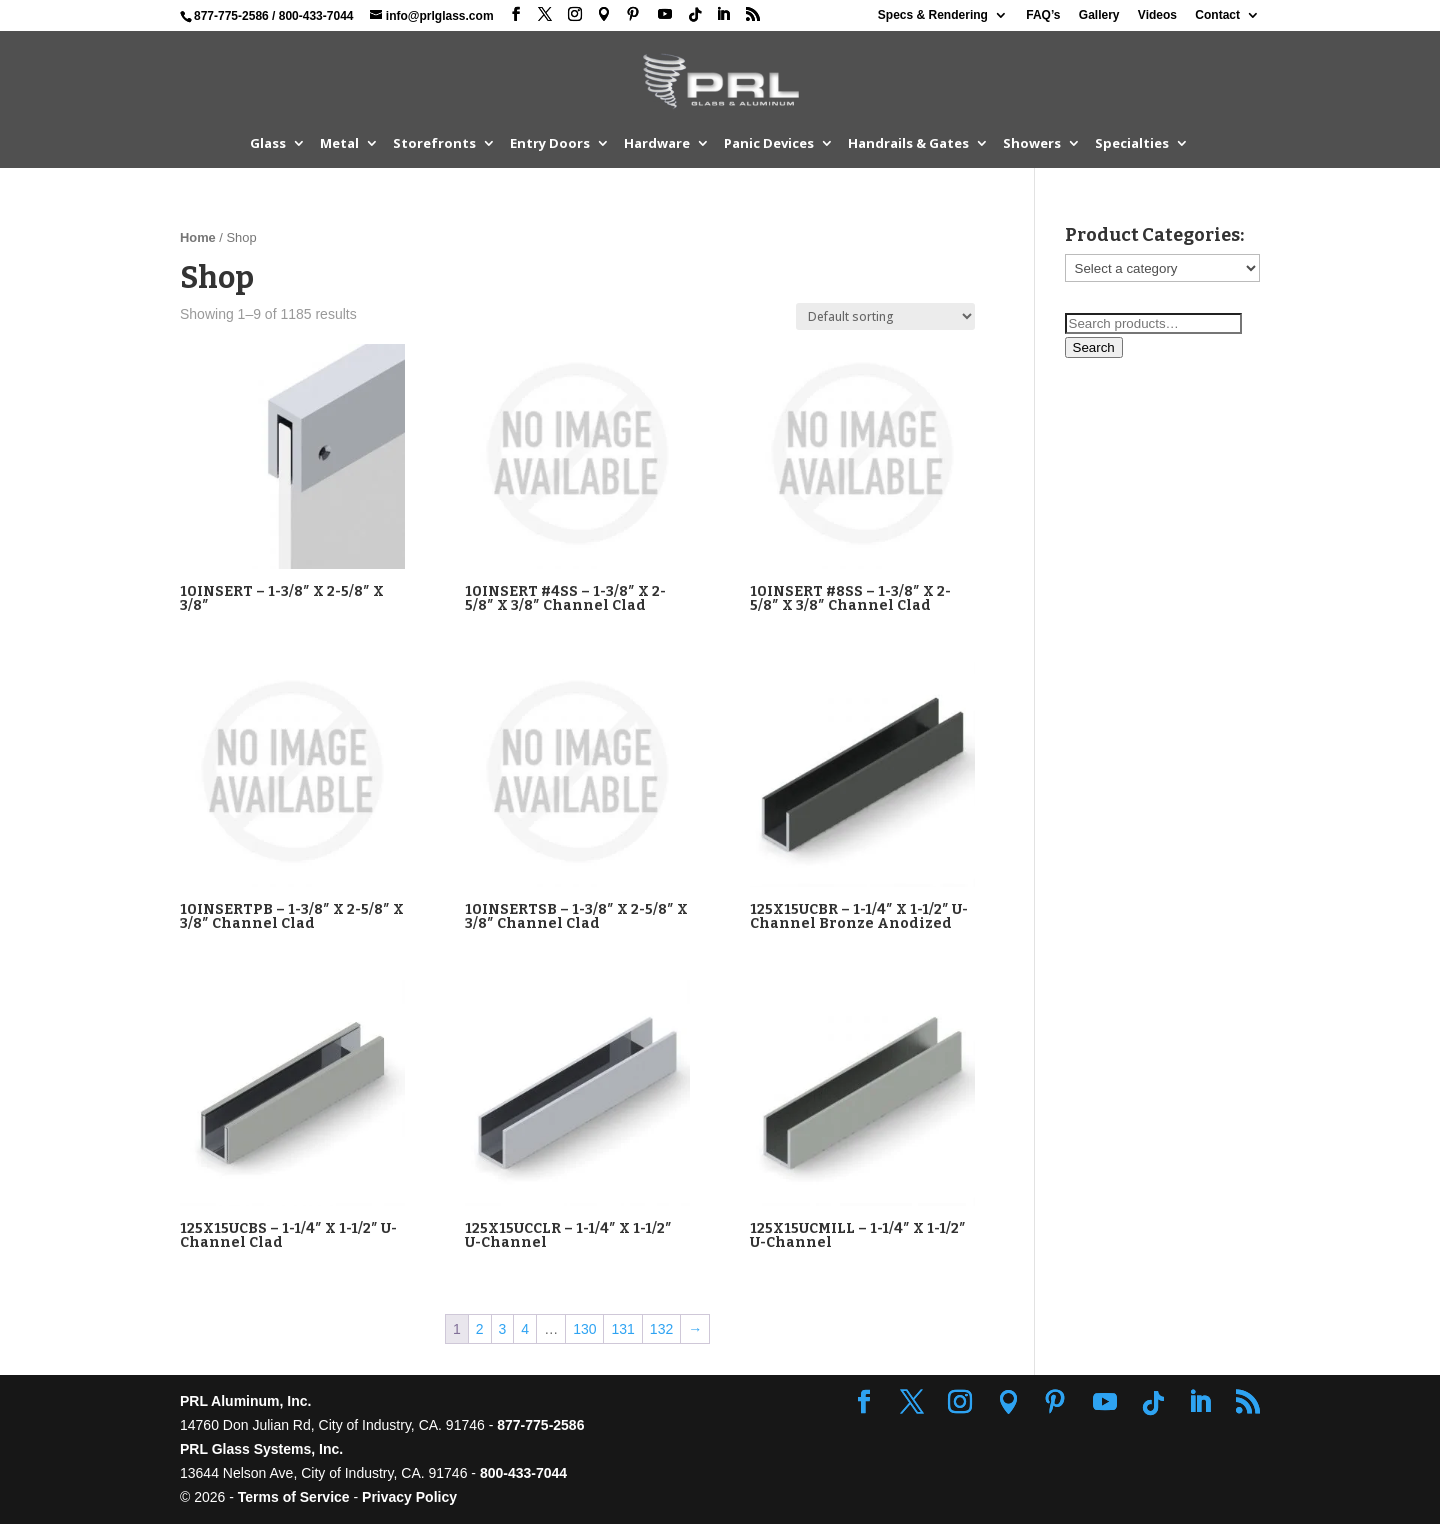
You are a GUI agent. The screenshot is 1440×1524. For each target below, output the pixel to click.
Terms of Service (294, 1497)
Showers (1032, 144)
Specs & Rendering (933, 15)
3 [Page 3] (503, 1329)
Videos (1157, 15)
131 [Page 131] (622, 1329)
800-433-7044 (316, 16)
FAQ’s (1043, 15)
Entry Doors (550, 144)
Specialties (1132, 144)
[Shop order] (885, 316)
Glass (268, 144)
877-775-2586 (231, 16)
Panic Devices (769, 144)
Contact (1217, 15)
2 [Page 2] (480, 1329)
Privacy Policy (409, 1497)
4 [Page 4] (525, 1329)
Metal (339, 144)
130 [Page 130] (584, 1329)
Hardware (657, 144)
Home (198, 237)
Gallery (1099, 15)
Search (1094, 347)
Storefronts (434, 144)
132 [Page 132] (661, 1329)
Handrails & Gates (908, 144)
